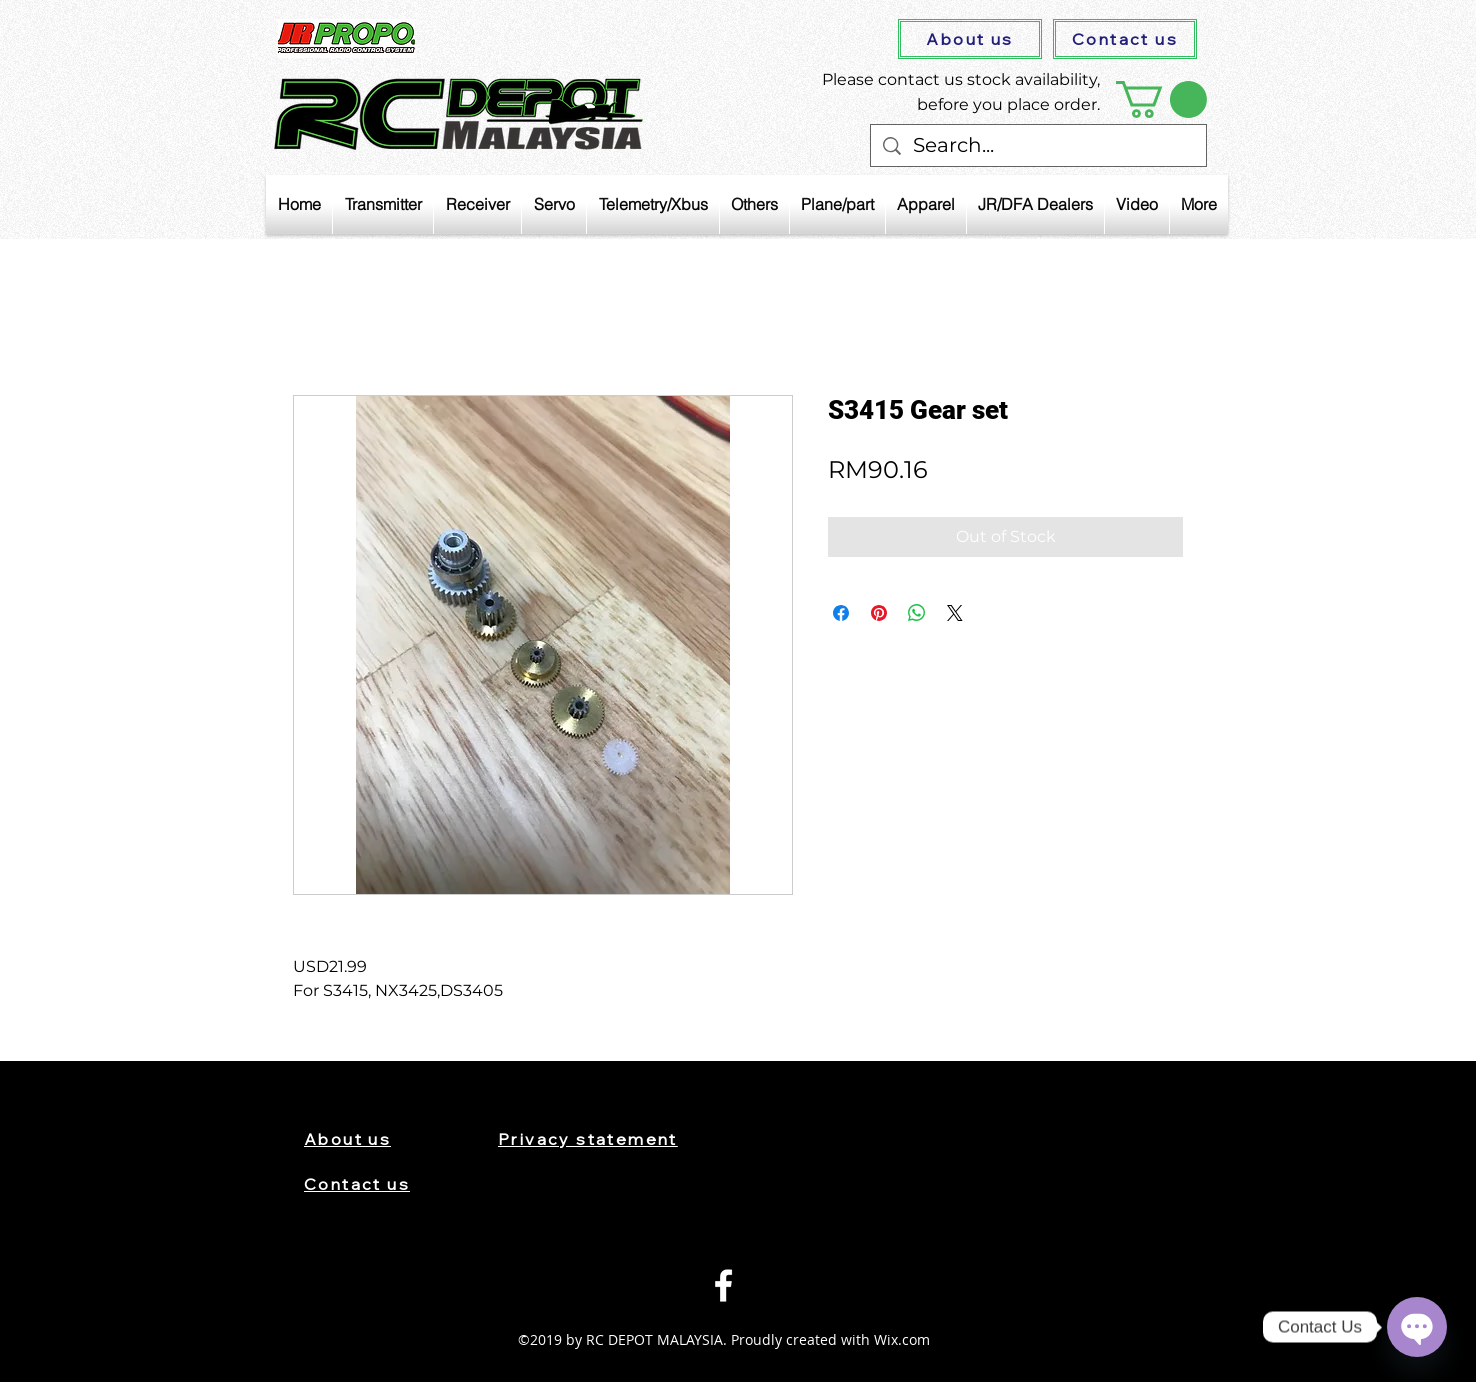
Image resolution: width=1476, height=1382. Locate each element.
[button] (1161, 99)
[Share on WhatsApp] (917, 613)
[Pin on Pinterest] (879, 613)
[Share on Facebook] (841, 613)
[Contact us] (1125, 39)
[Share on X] (955, 613)
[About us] (970, 39)
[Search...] (1038, 145)
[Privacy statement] (606, 1139)
